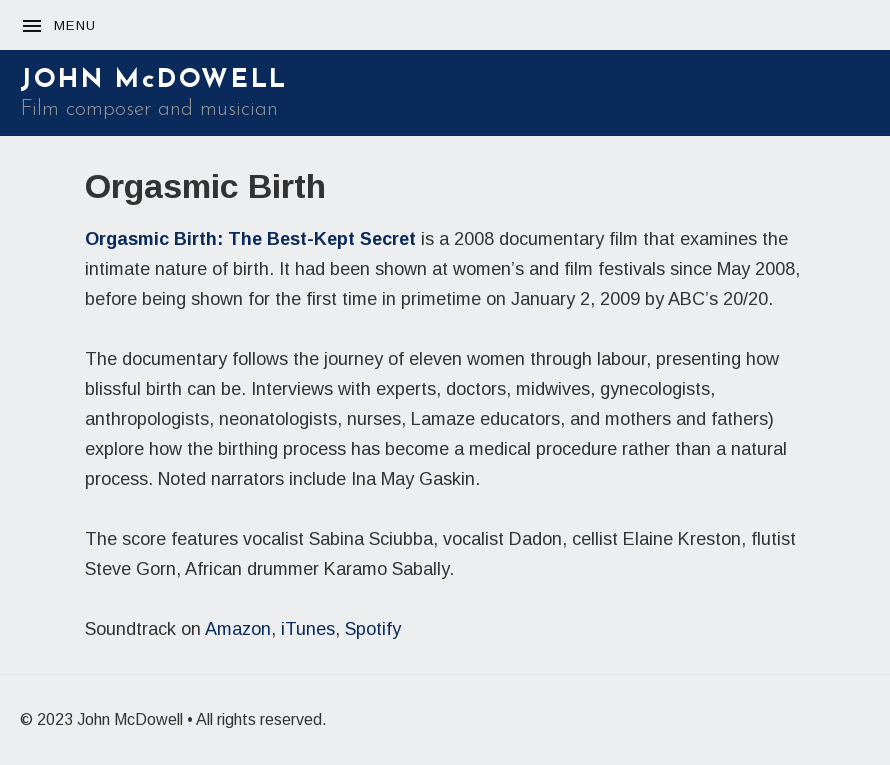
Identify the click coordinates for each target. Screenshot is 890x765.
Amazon (238, 629)
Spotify (373, 629)
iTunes (308, 629)
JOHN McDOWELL (154, 80)
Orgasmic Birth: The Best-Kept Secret (250, 239)
